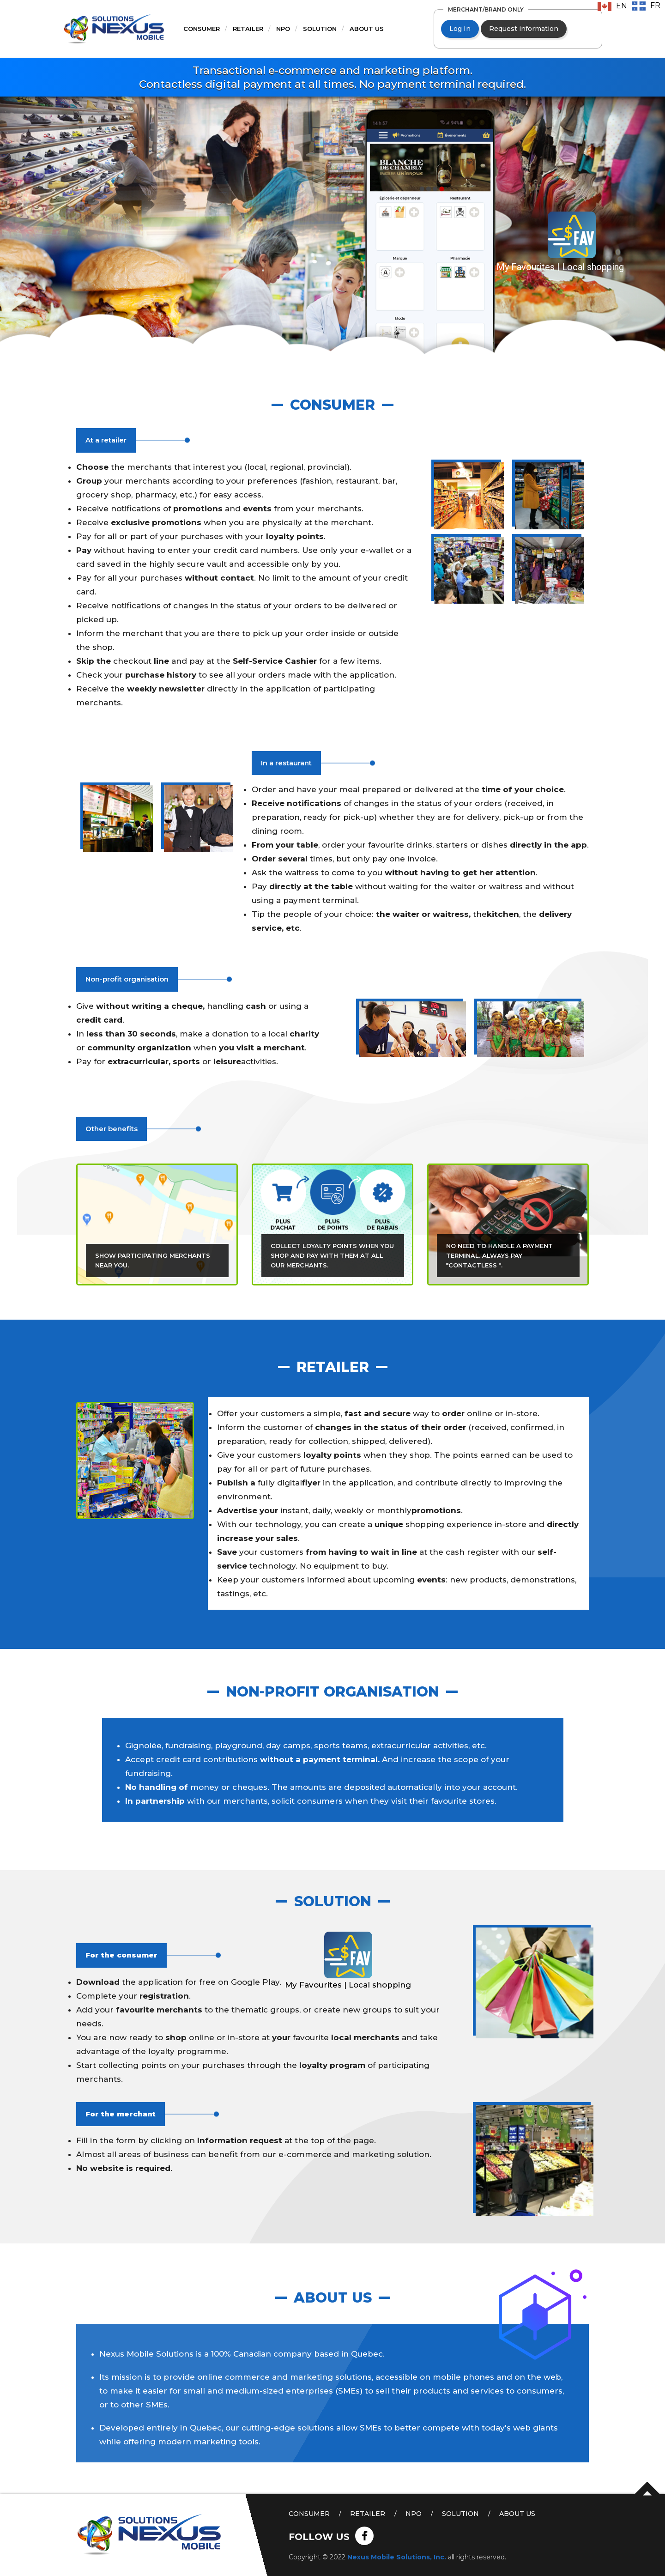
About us (367, 28)
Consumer (201, 28)
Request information (523, 28)
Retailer (248, 28)
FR (655, 5)
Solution (320, 28)
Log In (460, 28)
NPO (283, 28)
